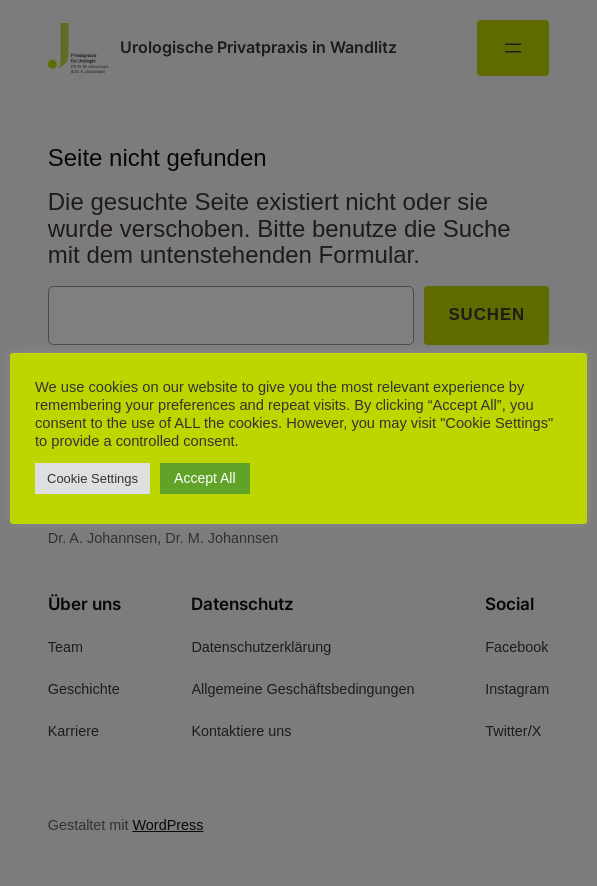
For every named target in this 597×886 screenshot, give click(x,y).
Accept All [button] (204, 478)
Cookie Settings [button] (92, 478)
